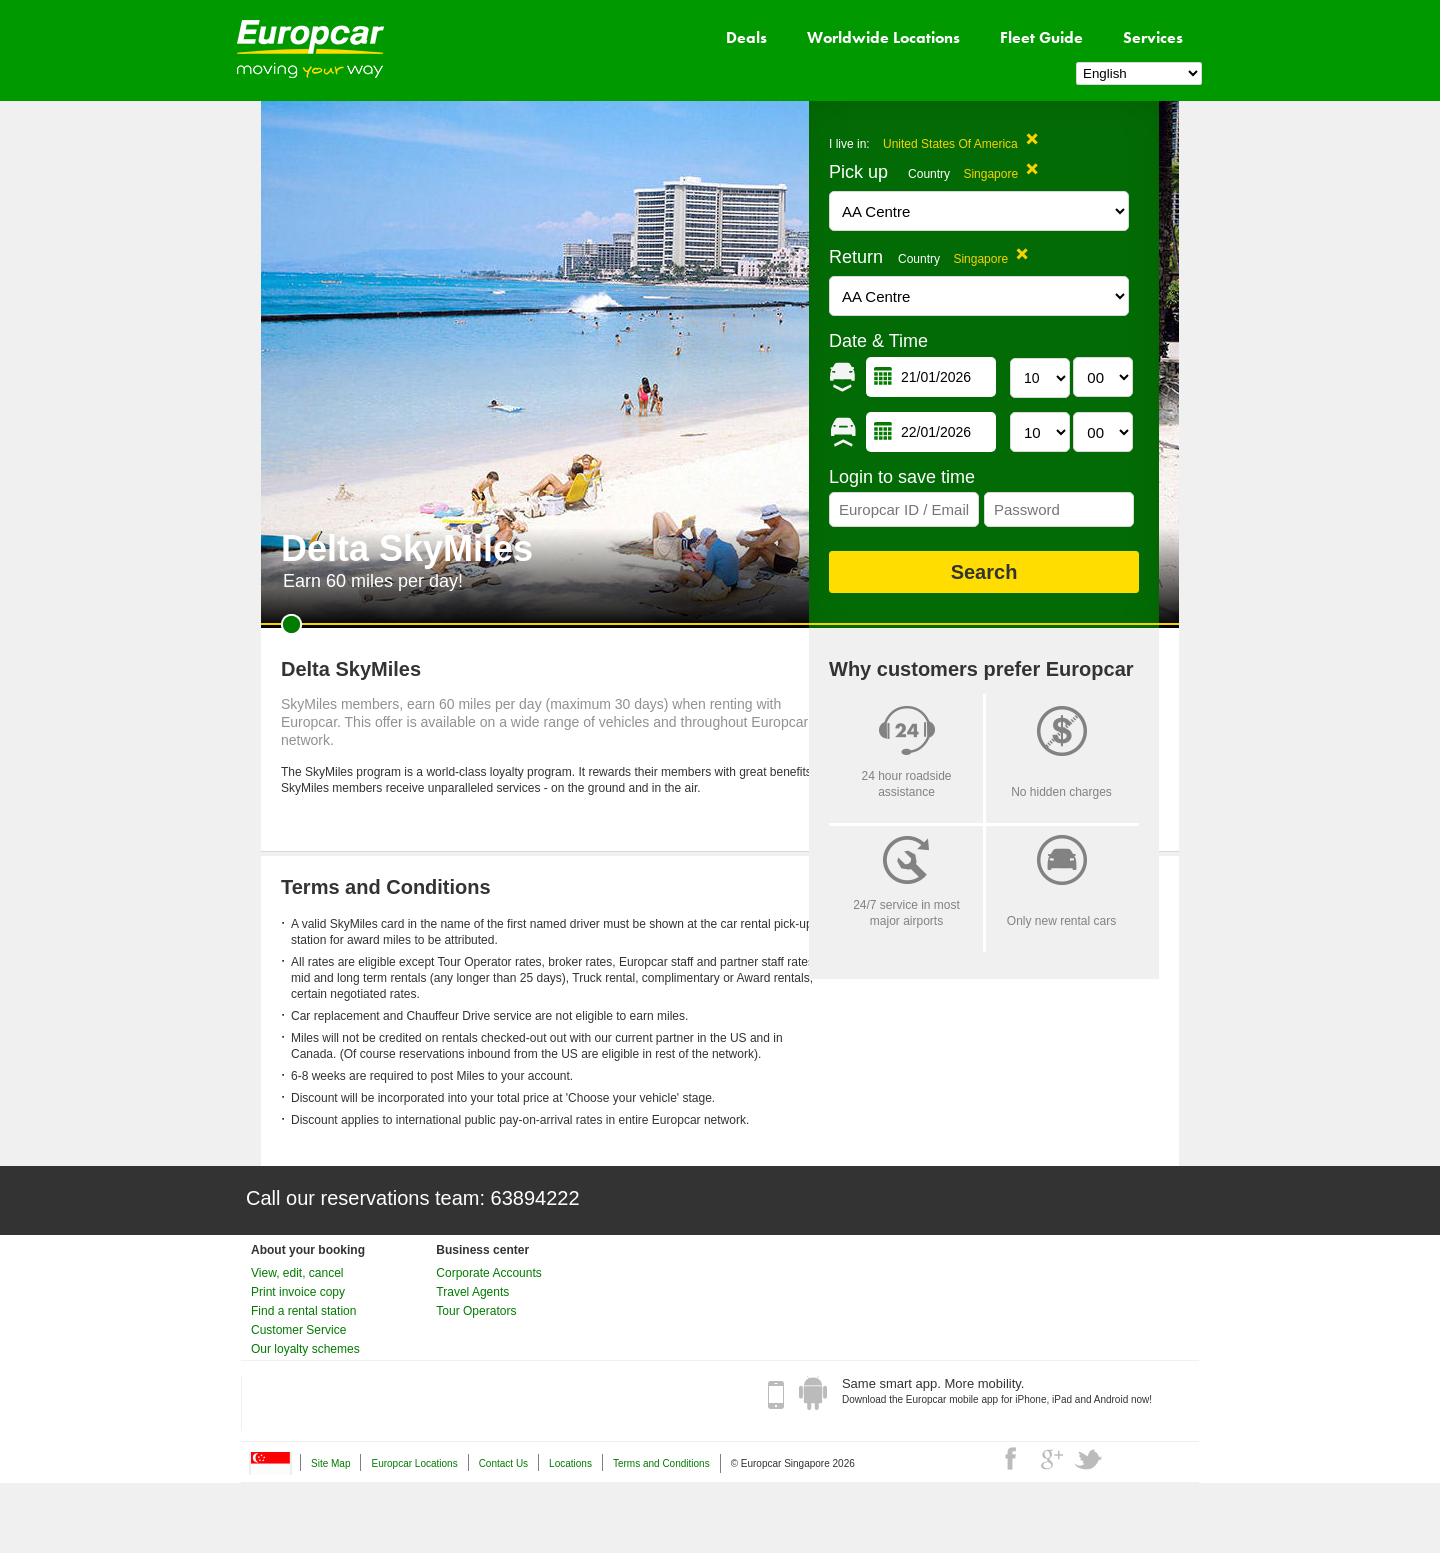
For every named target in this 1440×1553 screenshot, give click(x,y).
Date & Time (878, 341)
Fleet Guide (1041, 37)
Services (1153, 37)
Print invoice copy (298, 1292)
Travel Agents (472, 1292)
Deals (746, 37)
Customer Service (298, 1330)
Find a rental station (303, 1311)
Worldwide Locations (883, 37)
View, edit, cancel (297, 1273)
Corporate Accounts (488, 1273)
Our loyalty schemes (305, 1349)
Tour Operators (476, 1311)
